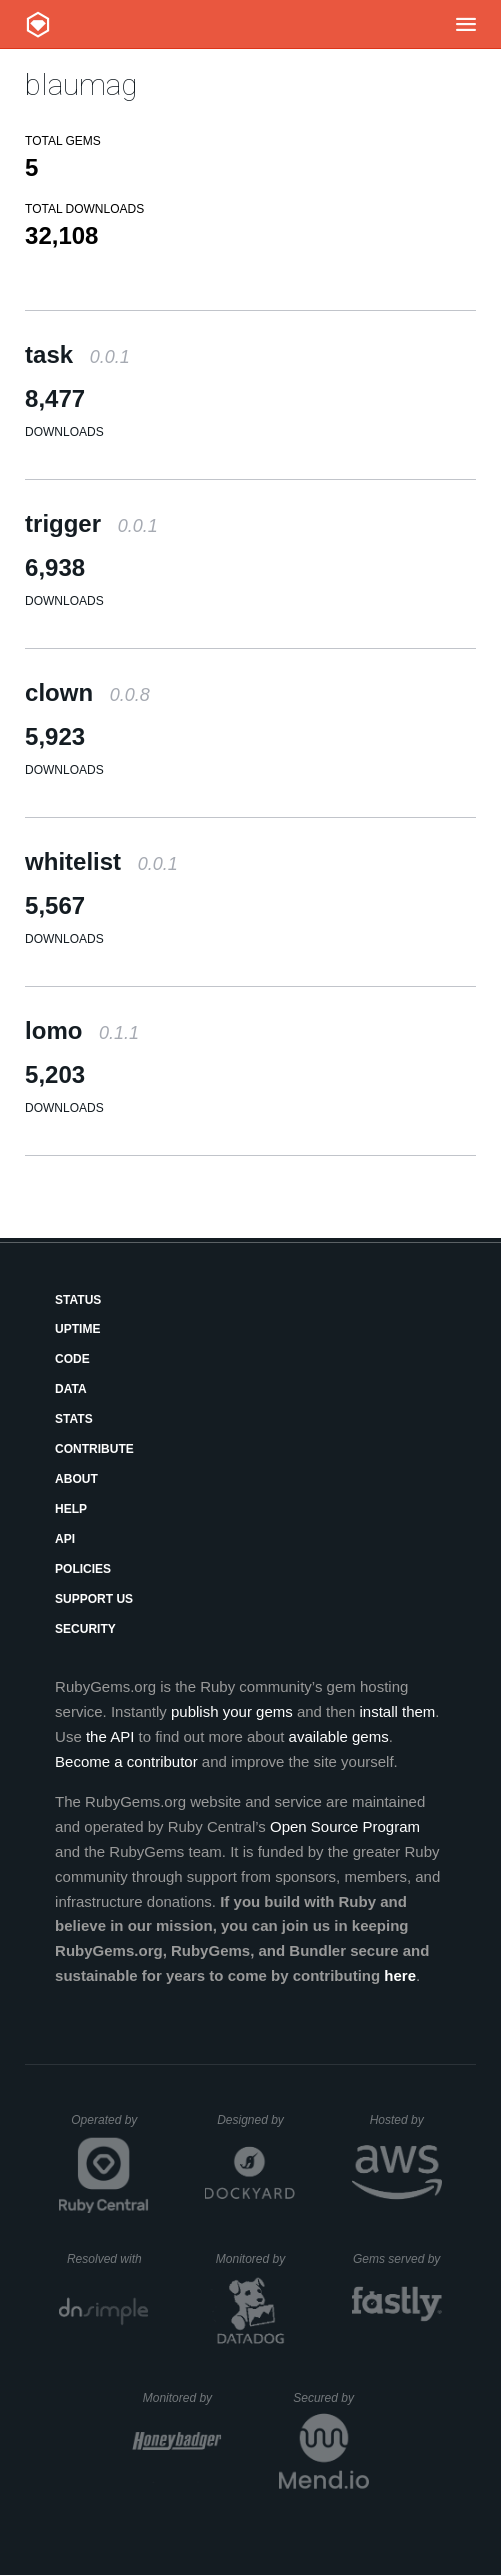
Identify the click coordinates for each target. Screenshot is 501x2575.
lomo (82, 1030)
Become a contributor (126, 1761)
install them (397, 1711)
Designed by (256, 2120)
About (76, 1479)
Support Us (94, 1599)
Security (85, 1629)
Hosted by (406, 2120)
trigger (91, 523)
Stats (74, 1419)
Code (72, 1359)
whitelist (101, 861)
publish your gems (232, 1711)
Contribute (94, 1449)
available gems (339, 1736)
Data (71, 1389)
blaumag (81, 84)
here (400, 1975)
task (77, 354)
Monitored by (256, 2259)
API (65, 1539)
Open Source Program (345, 1826)
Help (71, 1509)
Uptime (77, 1329)
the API (110, 1736)
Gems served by (397, 2259)
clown (87, 692)
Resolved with (108, 2259)
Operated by (110, 2127)
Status (78, 1300)
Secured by (330, 2398)
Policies (83, 1569)
